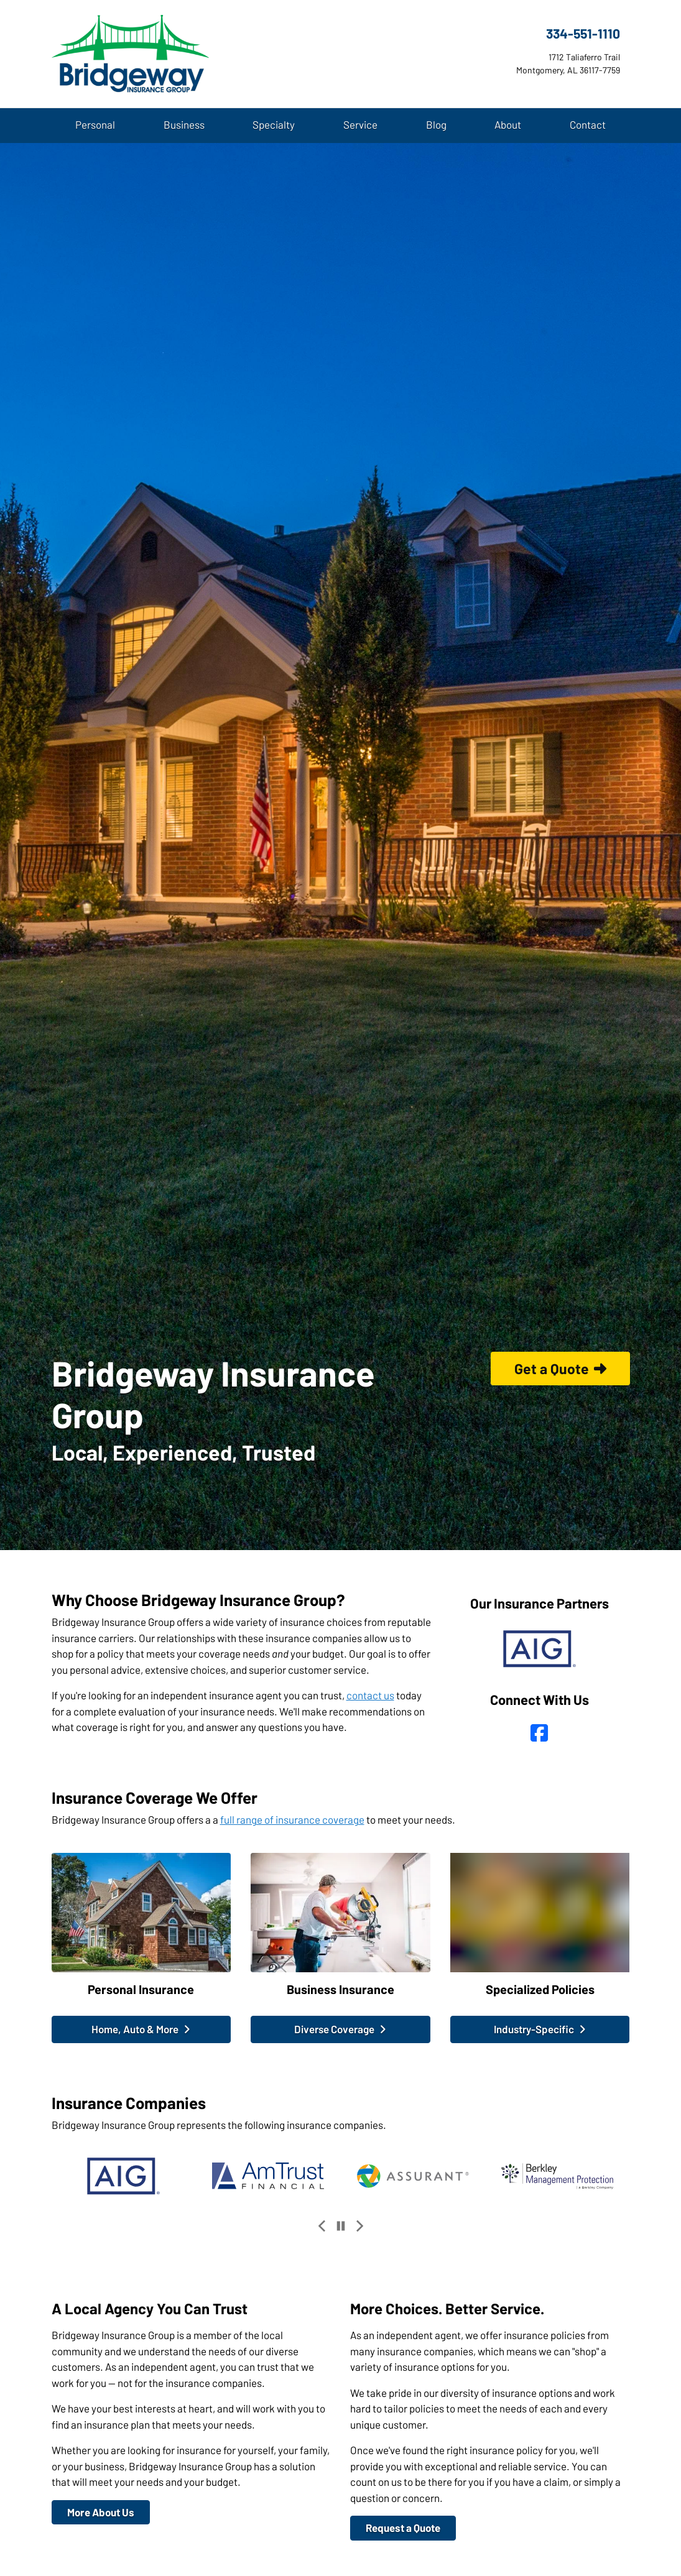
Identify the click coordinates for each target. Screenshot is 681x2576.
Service (360, 124)
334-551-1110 (583, 33)
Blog (436, 124)
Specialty (273, 124)
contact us (370, 1695)
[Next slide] (359, 2226)
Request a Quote (403, 2527)
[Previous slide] (322, 2226)
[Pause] (340, 2226)
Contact (588, 124)
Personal (95, 124)
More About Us (100, 2512)
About (507, 124)
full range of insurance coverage (292, 1819)
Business (184, 124)
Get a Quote (560, 1368)
